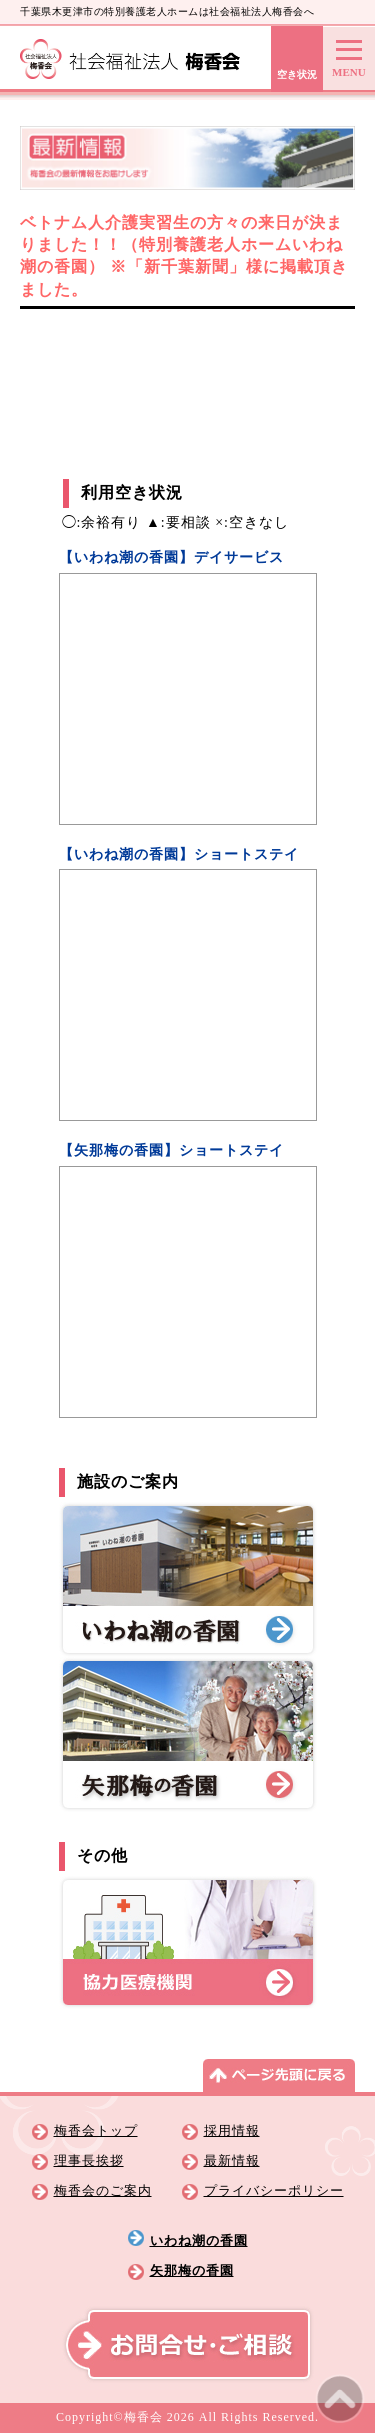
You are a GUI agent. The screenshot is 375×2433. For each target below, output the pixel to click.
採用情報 (232, 2131)
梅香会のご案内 (103, 2191)
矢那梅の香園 (192, 2271)
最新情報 (232, 2161)
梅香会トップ (96, 2131)
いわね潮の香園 (199, 2241)
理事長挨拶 (89, 2161)
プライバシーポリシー (274, 2191)
